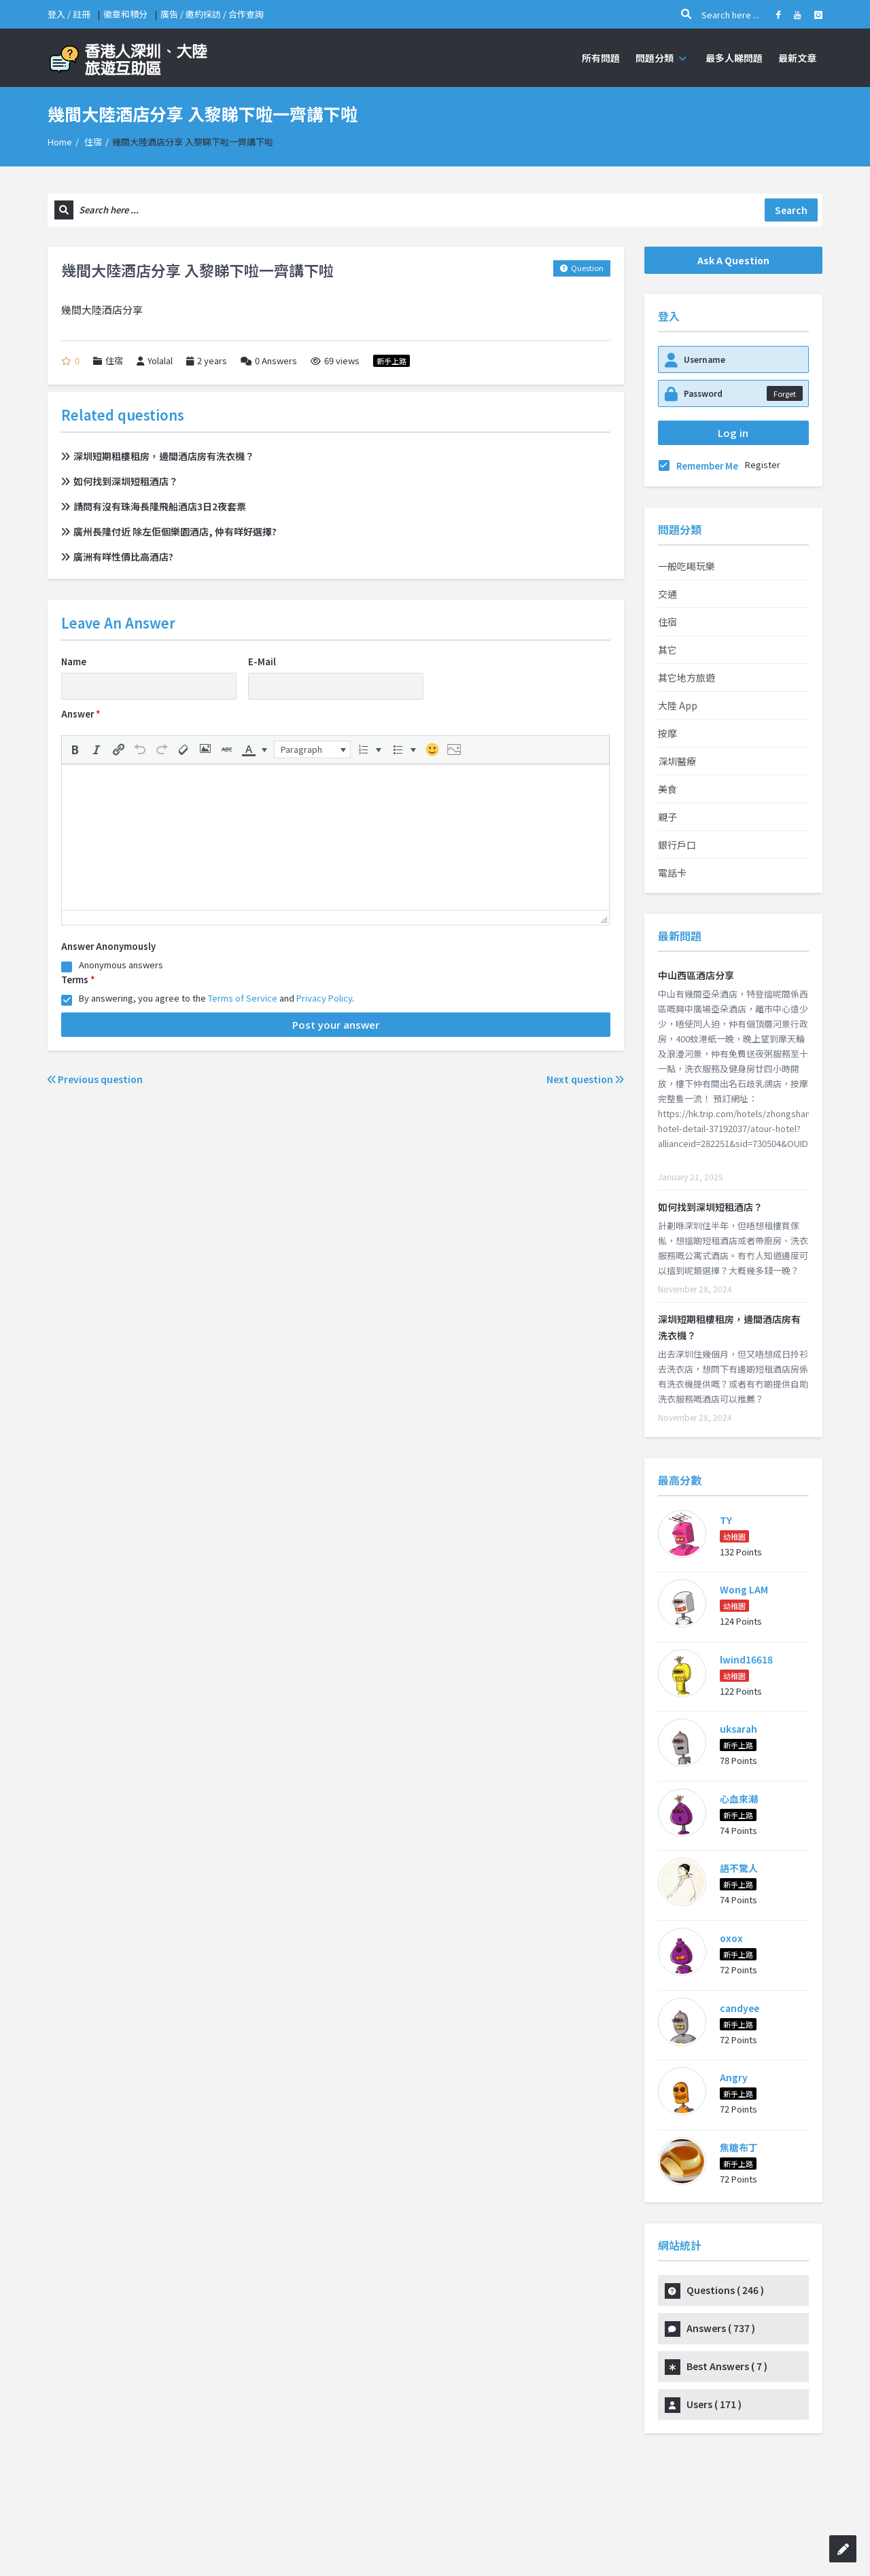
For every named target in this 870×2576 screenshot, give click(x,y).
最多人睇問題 (734, 58)
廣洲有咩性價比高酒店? (117, 556)
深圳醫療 (677, 761)
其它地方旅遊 (686, 677)
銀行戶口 (677, 844)
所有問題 (601, 58)
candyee (739, 2008)
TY (726, 1520)
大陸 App (677, 705)
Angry (734, 2077)
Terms (77, 979)
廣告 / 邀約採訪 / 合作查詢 (212, 13)
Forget (784, 393)
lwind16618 (746, 1659)
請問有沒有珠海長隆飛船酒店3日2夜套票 (153, 506)
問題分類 (663, 58)
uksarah (738, 1728)
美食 (667, 789)
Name (73, 661)
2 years (212, 360)
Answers (269, 361)
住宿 (93, 141)
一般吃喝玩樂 (686, 566)
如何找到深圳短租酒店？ (119, 481)
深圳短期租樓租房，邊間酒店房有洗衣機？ (157, 456)
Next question (585, 1079)
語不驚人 (739, 1868)
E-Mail (262, 661)
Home (60, 141)
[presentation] (75, 749)
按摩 (667, 733)
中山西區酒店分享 (696, 975)
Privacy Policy (324, 997)
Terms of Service (242, 997)
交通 (667, 594)
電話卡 (672, 872)
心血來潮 (739, 1798)
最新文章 (797, 58)
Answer (80, 713)
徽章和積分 (125, 13)
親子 (667, 817)
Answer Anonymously (108, 946)
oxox (731, 1938)
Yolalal (155, 361)
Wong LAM (744, 1589)
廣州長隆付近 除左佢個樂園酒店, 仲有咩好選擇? (169, 531)
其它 (667, 649)
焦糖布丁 (739, 2147)
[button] (74, 749)
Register (762, 464)
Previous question (95, 1079)
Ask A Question (733, 260)
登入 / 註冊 (69, 13)
